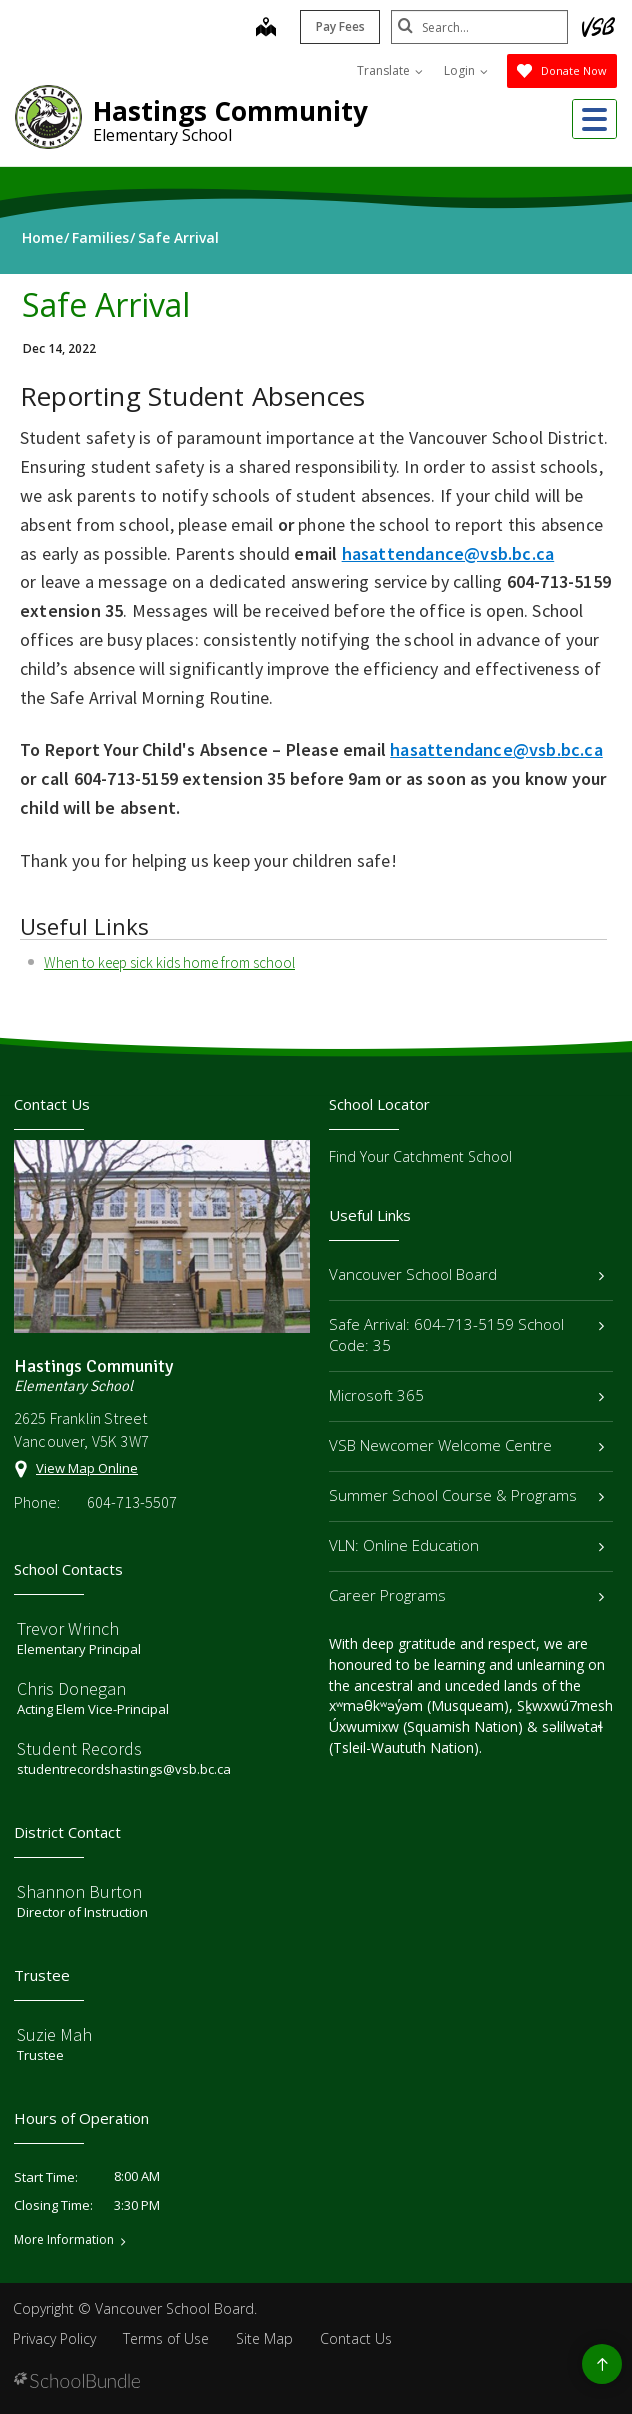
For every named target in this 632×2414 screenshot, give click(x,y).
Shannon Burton (79, 1891)
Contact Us (356, 2338)
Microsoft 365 (466, 1395)
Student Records (79, 1748)
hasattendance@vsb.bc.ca (496, 749)
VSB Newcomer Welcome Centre (466, 1445)
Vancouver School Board (466, 1274)
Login (466, 70)
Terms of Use (166, 2338)
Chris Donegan (71, 1688)
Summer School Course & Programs (466, 1495)
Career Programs (466, 1595)
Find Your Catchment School (420, 1156)
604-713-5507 (132, 1502)
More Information (64, 2240)
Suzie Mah (54, 2034)
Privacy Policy (54, 2338)
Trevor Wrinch (68, 1628)
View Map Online (87, 1468)
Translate (390, 70)
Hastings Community (230, 111)
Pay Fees (337, 26)
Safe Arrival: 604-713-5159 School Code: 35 (466, 1334)
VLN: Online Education (466, 1545)
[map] (263, 29)
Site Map (264, 2338)
